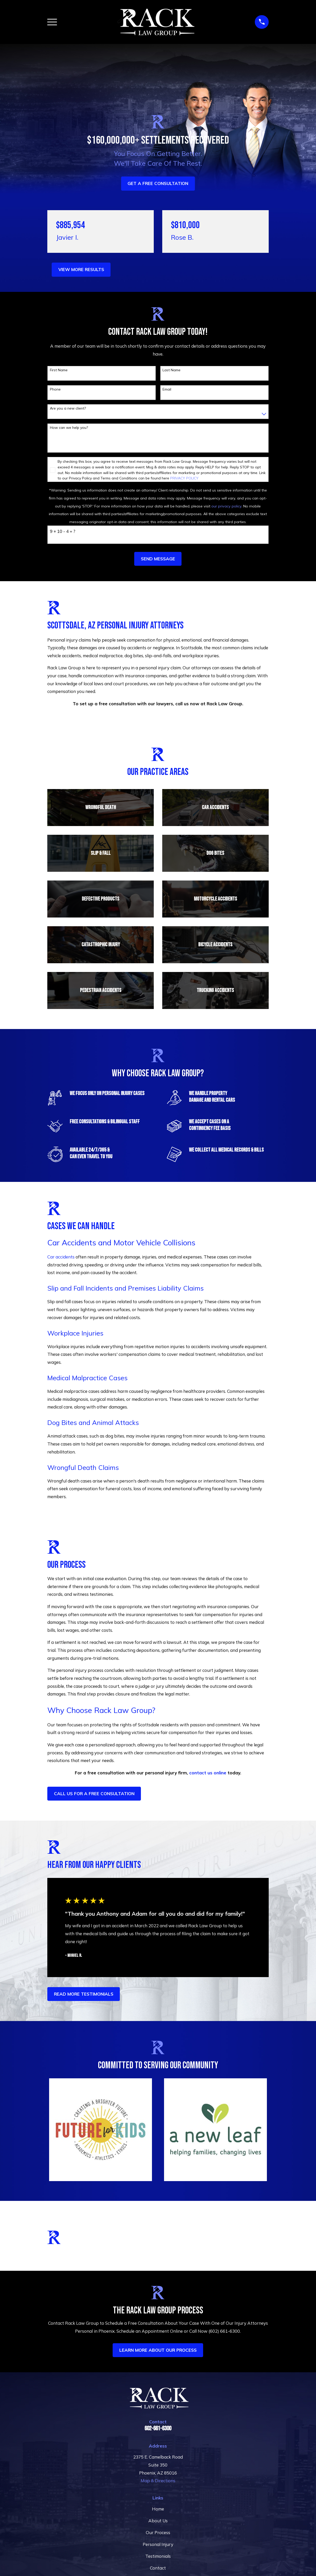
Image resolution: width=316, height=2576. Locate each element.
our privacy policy (226, 506)
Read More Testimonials (83, 1994)
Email (166, 389)
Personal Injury (158, 2544)
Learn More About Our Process (158, 2350)
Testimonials (158, 2556)
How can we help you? (69, 427)
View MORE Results (81, 269)
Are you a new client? (68, 408)
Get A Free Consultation (158, 183)
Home (158, 2509)
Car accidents (61, 1256)
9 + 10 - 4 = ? (62, 531)
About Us (158, 2520)
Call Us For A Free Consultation (94, 1793)
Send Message (158, 558)
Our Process (158, 2532)
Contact (158, 2568)
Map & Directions (158, 2480)
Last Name (171, 370)
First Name (59, 370)
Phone (55, 389)
